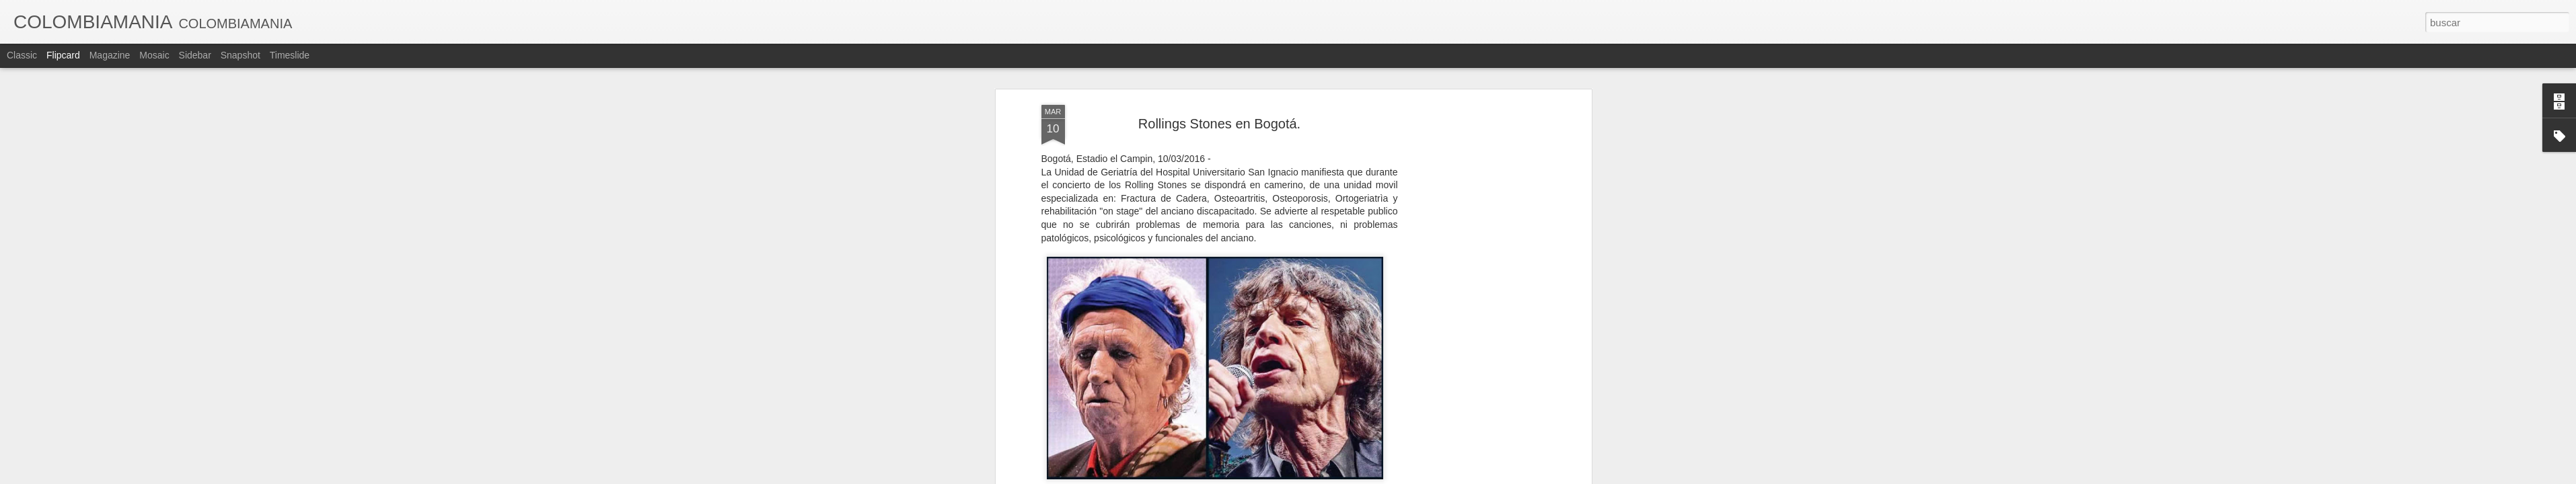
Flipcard (63, 55)
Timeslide (289, 55)
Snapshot (240, 55)
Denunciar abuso (1385, 477)
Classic (22, 55)
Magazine (110, 55)
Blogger (1340, 477)
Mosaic (154, 55)
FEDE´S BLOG (1286, 369)
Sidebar (195, 55)
